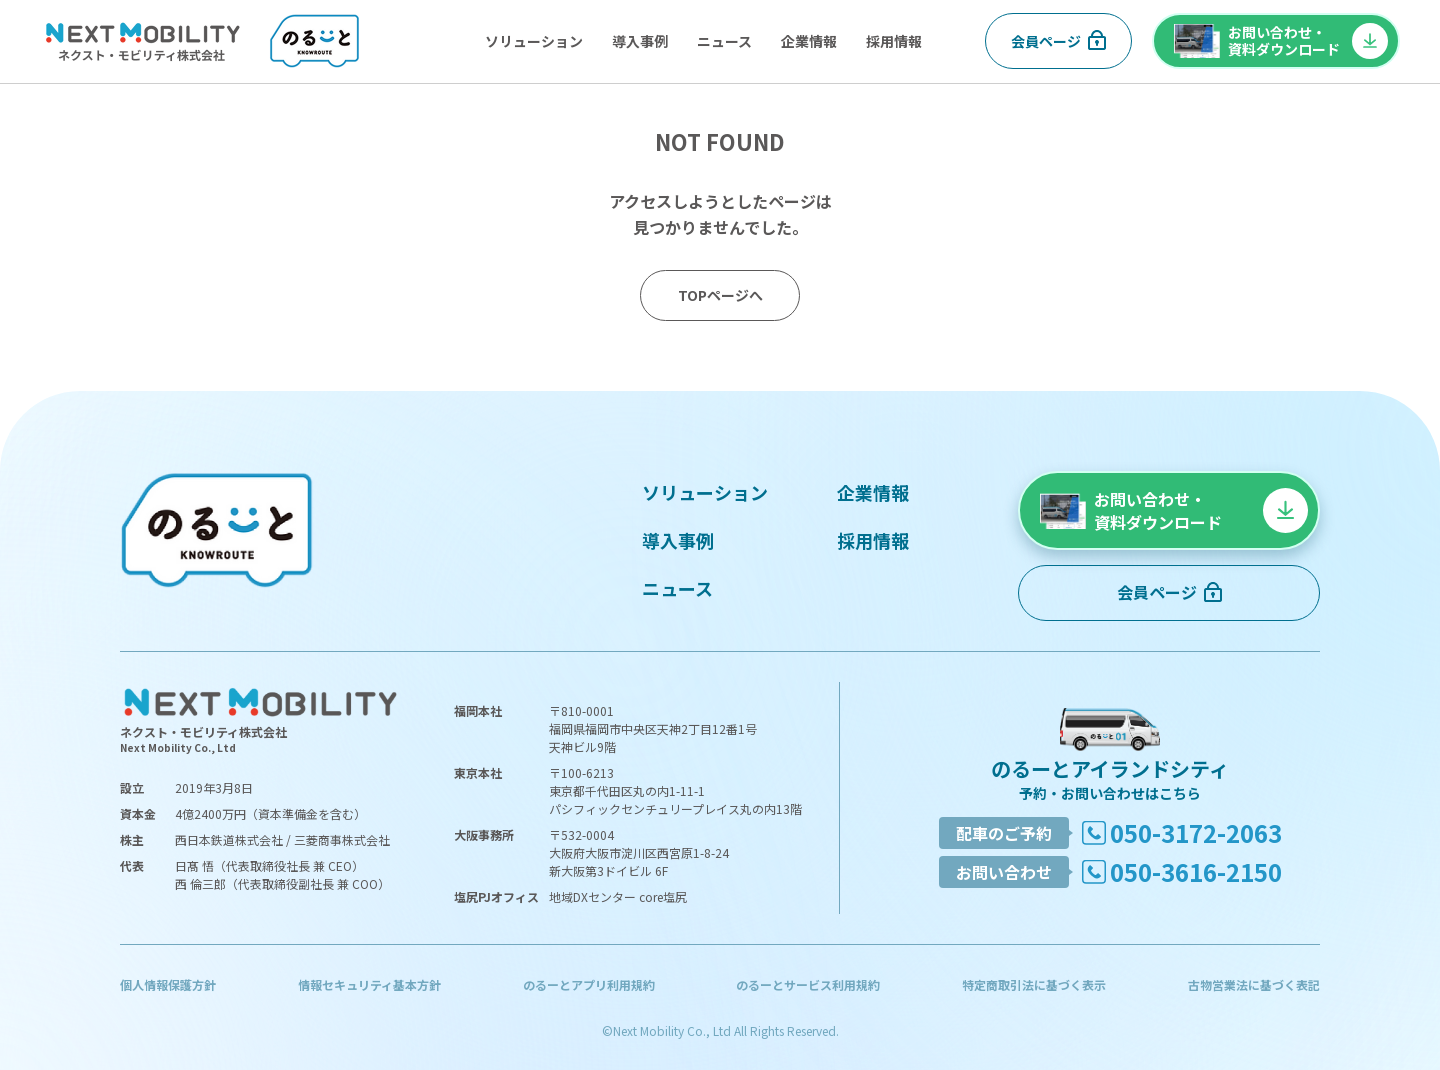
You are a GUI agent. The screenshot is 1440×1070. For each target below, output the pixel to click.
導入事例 (640, 41)
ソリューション (534, 41)
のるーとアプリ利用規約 (589, 984)
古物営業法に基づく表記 (1254, 984)
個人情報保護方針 (168, 984)
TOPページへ (720, 295)
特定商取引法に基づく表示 (1034, 984)
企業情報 (809, 41)
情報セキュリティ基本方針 (369, 984)
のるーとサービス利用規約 (808, 984)
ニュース (724, 41)
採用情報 (894, 41)
